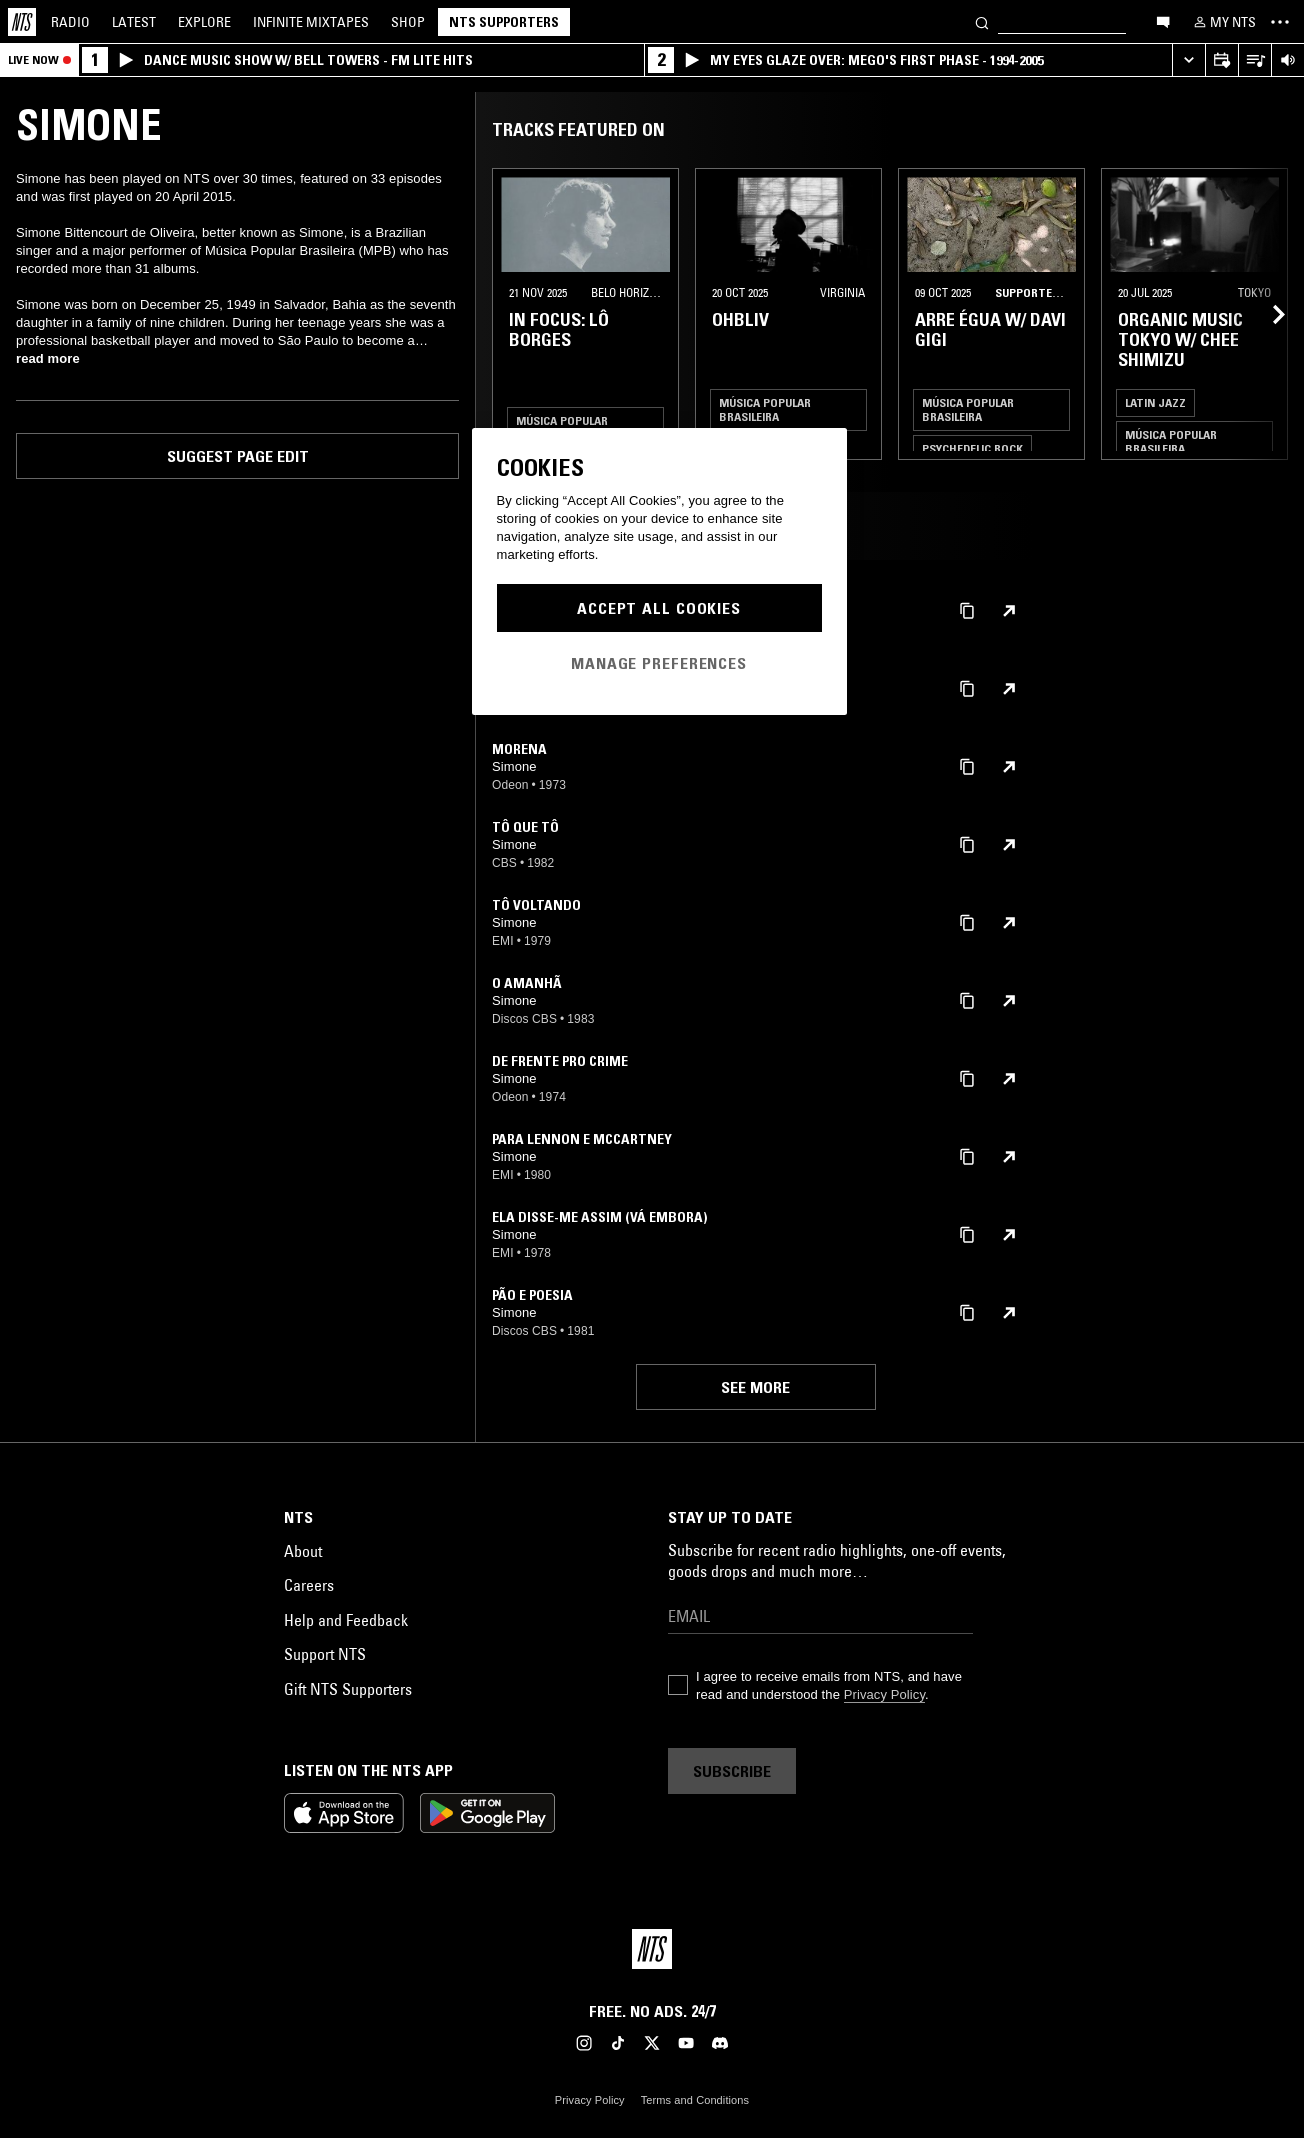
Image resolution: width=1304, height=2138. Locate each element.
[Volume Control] (1287, 60)
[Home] (22, 22)
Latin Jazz (1155, 402)
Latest (134, 22)
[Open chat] (1163, 21)
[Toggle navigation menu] (1280, 22)
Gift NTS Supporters (348, 1689)
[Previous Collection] (1266, 314)
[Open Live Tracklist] (1254, 60)
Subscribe (732, 1771)
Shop (408, 22)
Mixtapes (311, 22)
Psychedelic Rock (972, 448)
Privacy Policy (884, 1694)
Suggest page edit (238, 456)
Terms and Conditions (695, 2100)
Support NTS (325, 1654)
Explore (204, 22)
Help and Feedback (346, 1620)
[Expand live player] (1188, 60)
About (303, 1551)
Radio (70, 22)
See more (755, 1387)
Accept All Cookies (659, 608)
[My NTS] (1223, 22)
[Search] (982, 21)
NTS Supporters (504, 22)
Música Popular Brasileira (765, 409)
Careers (309, 1585)
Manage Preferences (659, 663)
